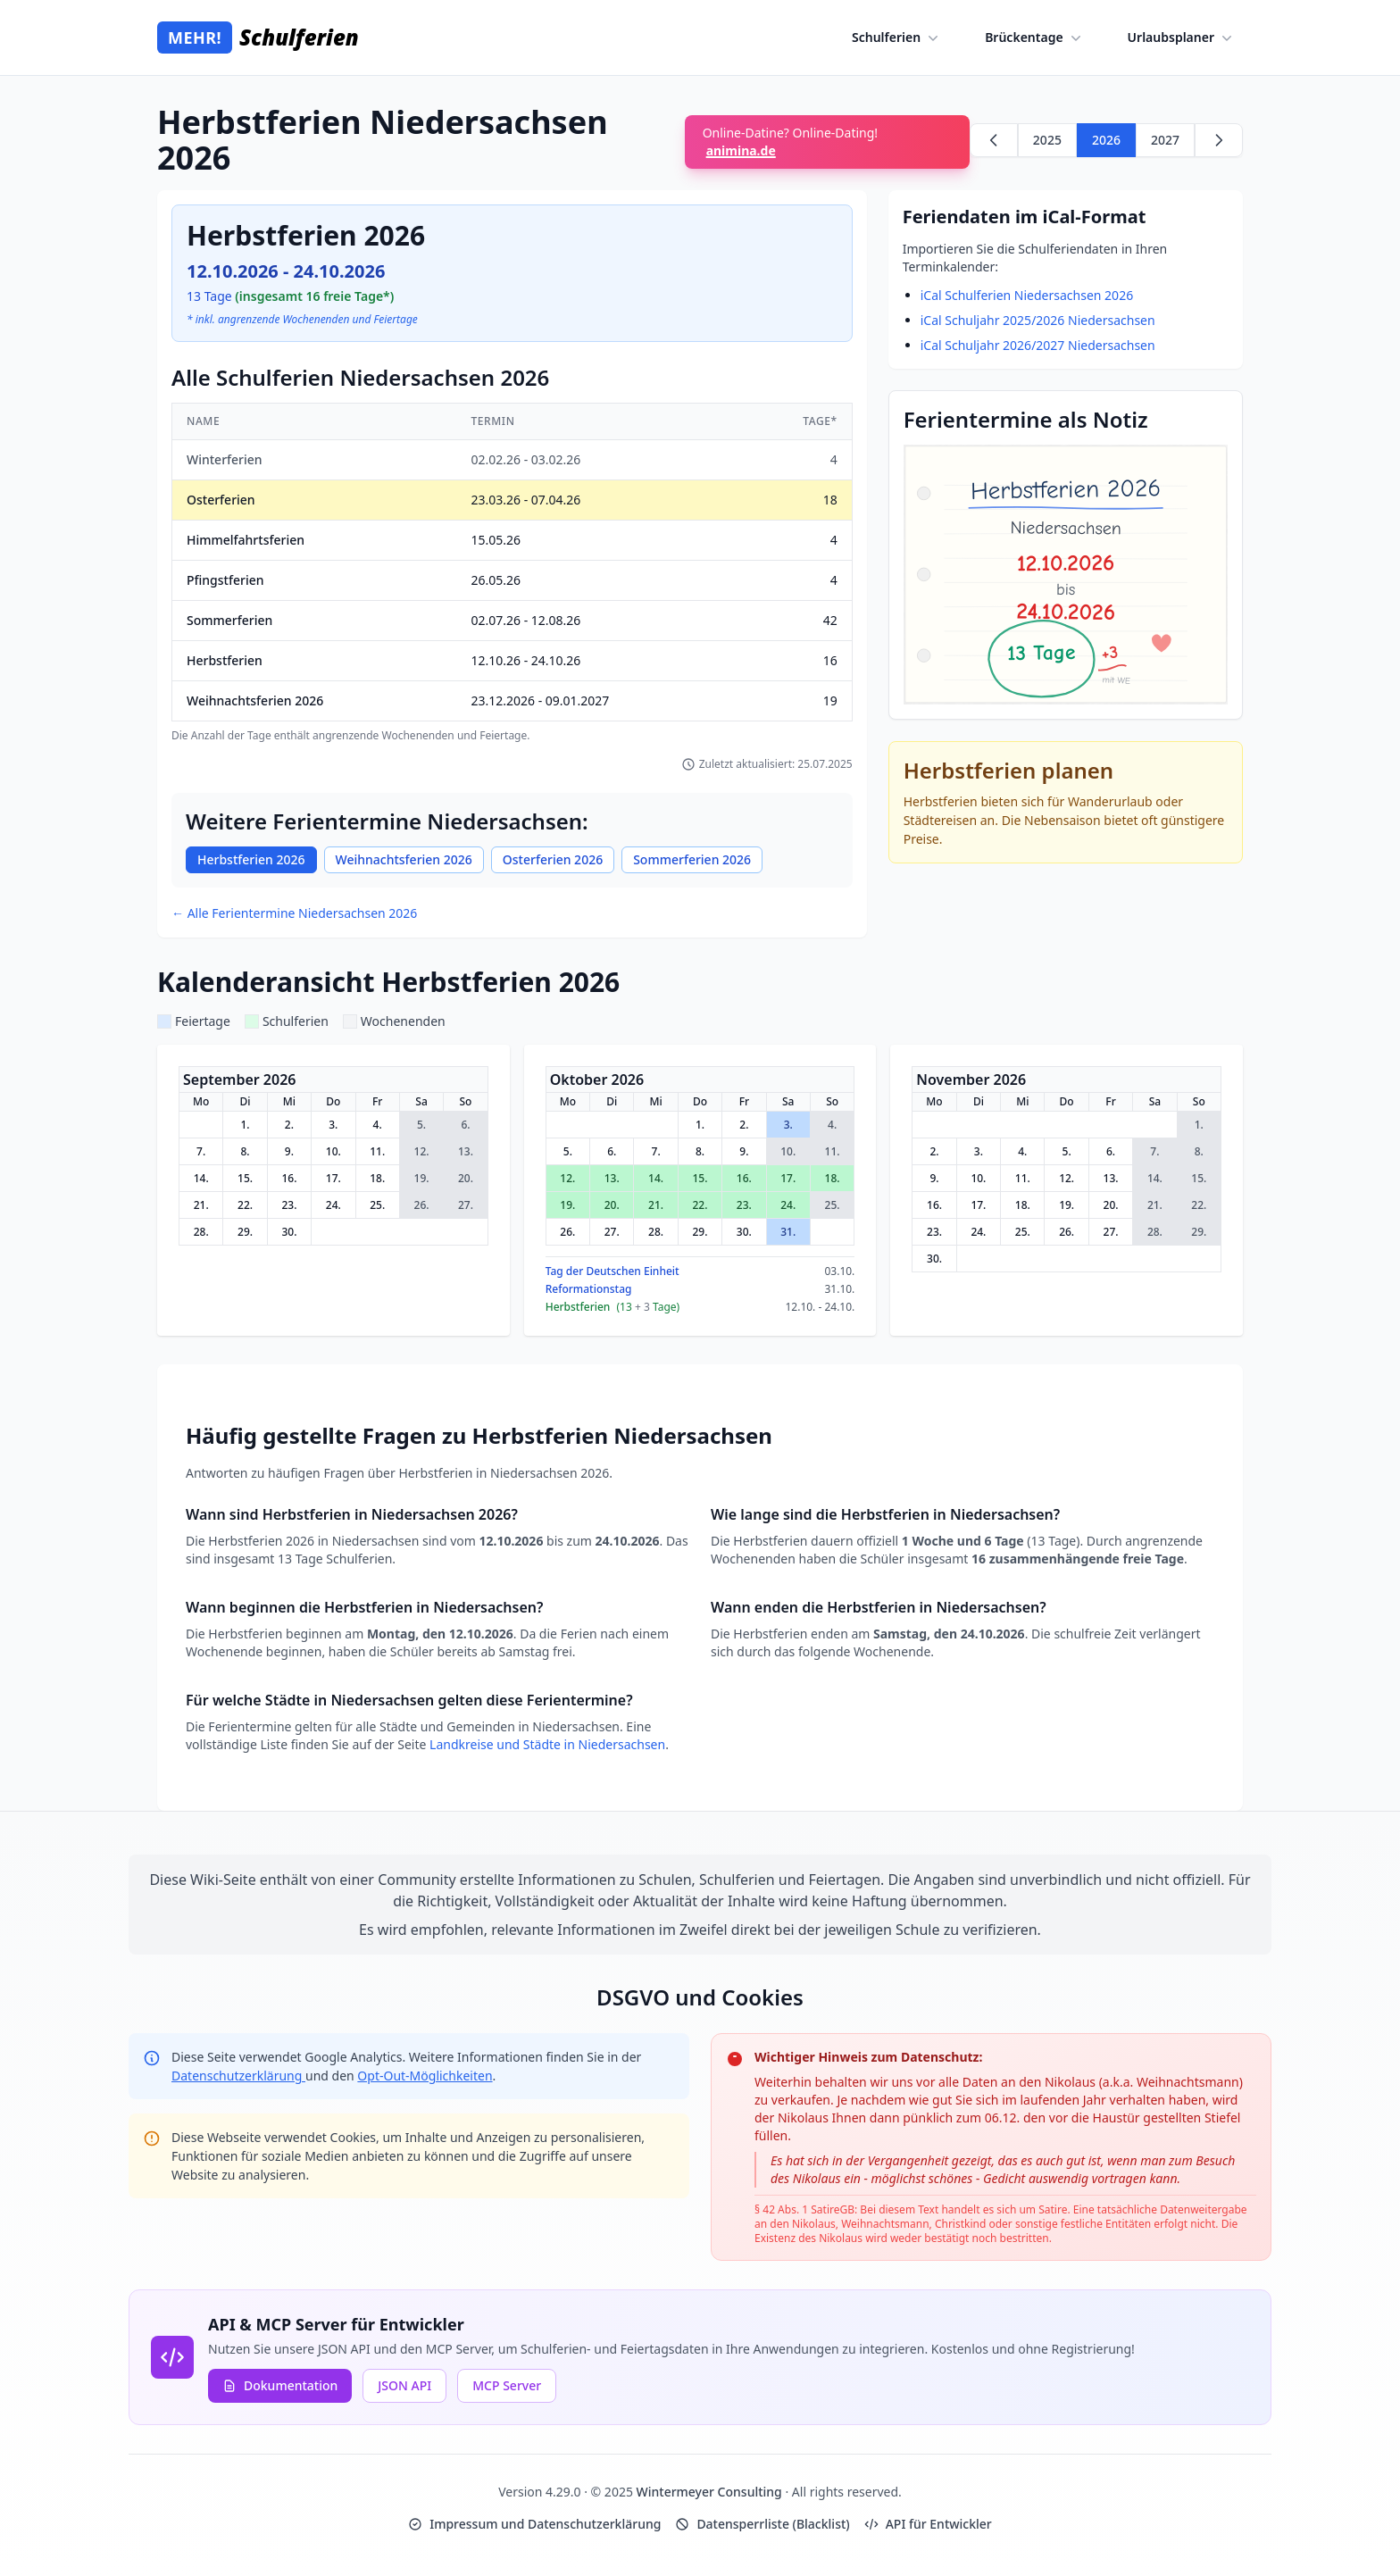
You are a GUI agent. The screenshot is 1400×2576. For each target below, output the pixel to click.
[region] (512, 573)
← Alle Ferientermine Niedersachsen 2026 (294, 913)
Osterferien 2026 (553, 859)
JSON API (404, 2385)
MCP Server (506, 2385)
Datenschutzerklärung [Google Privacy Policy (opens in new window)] (238, 2075)
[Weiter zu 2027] (1219, 140)
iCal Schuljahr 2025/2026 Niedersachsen (1038, 320)
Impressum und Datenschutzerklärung (534, 2523)
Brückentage (1034, 37)
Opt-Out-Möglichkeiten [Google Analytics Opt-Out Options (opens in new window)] (424, 2075)
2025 (1047, 139)
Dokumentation (280, 2385)
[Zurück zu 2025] (994, 140)
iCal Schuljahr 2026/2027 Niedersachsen (1038, 345)
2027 (1165, 139)
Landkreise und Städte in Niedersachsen (547, 1744)
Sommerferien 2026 (692, 859)
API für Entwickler (928, 2523)
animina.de (741, 150)
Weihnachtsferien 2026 (404, 859)
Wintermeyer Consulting (711, 2491)
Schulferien (897, 37)
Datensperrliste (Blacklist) (762, 2523)
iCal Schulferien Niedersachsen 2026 (1027, 295)
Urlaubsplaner (1182, 37)
